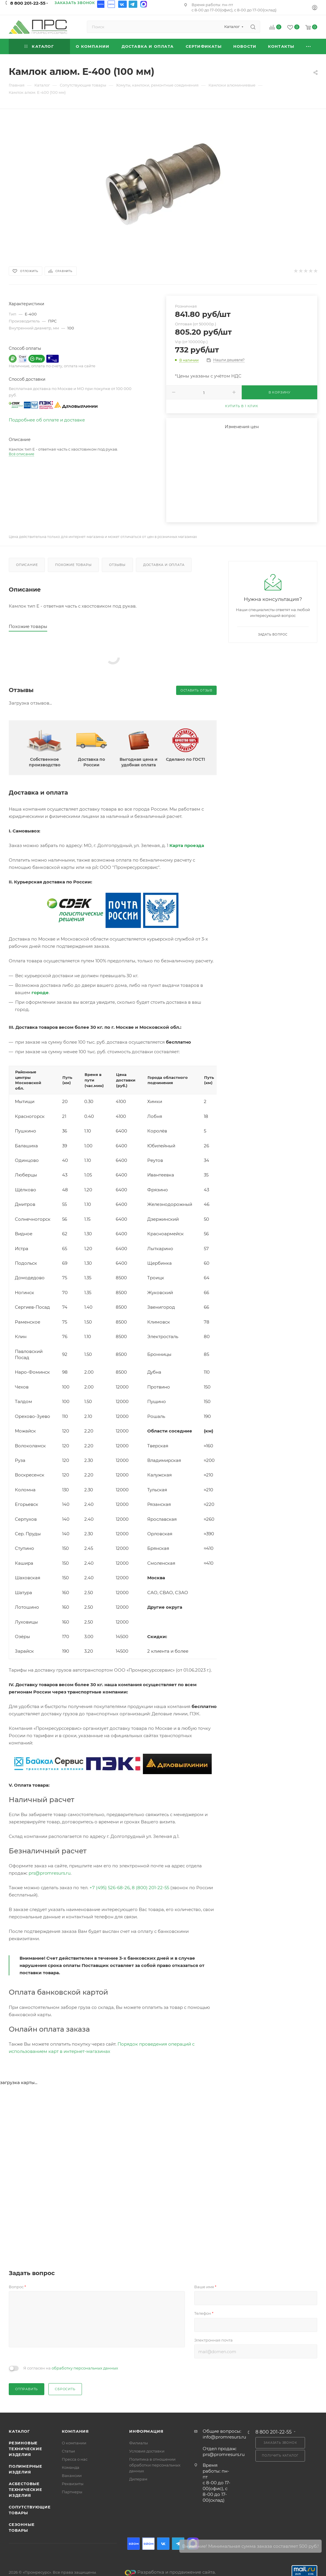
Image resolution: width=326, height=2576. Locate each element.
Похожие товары (73, 565)
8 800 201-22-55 (27, 3)
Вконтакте (122, 4)
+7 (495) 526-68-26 (110, 1887)
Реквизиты (72, 2483)
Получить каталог (280, 2455)
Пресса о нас (74, 2459)
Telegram (133, 4)
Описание (27, 565)
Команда (70, 2467)
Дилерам (138, 2479)
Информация (146, 2431)
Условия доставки (146, 2451)
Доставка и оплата (164, 565)
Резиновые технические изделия (25, 2449)
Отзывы (117, 565)
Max (143, 4)
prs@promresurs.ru (50, 1873)
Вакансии (72, 2475)
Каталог (19, 2431)
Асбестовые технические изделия (25, 2489)
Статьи (68, 2451)
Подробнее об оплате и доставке (47, 420)
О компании (74, 2443)
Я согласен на (70, 2368)
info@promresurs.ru (224, 2437)
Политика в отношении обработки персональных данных (154, 2465)
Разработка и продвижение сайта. (170, 2572)
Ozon (101, 4)
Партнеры (72, 2491)
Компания (75, 2431)
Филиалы (138, 2443)
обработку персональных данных (85, 2368)
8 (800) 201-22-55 (150, 1887)
